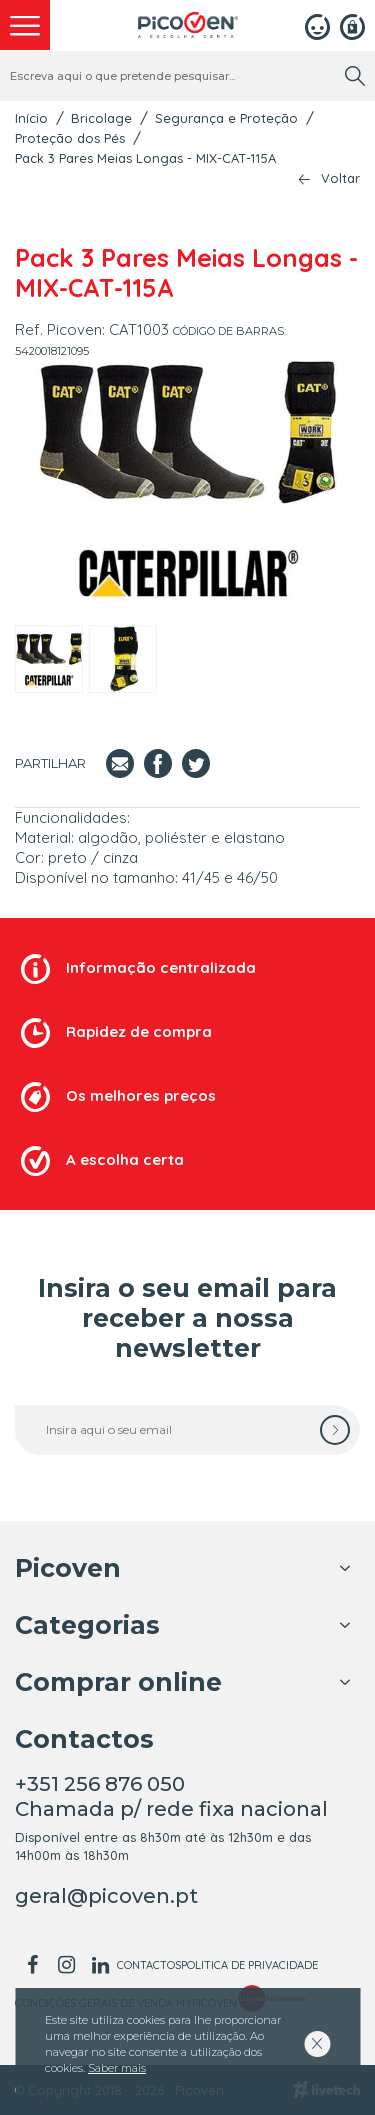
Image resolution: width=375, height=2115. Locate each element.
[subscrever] (335, 1430)
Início (31, 118)
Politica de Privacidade (249, 1965)
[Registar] (352, 25)
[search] (355, 76)
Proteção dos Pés (70, 138)
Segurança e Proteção (226, 118)
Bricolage (101, 118)
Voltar (340, 178)
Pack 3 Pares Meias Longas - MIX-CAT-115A (145, 158)
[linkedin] (100, 1965)
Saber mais (117, 2068)
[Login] (317, 25)
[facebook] (32, 1965)
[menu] (25, 25)
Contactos (149, 1965)
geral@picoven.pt (106, 1896)
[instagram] (66, 1965)
